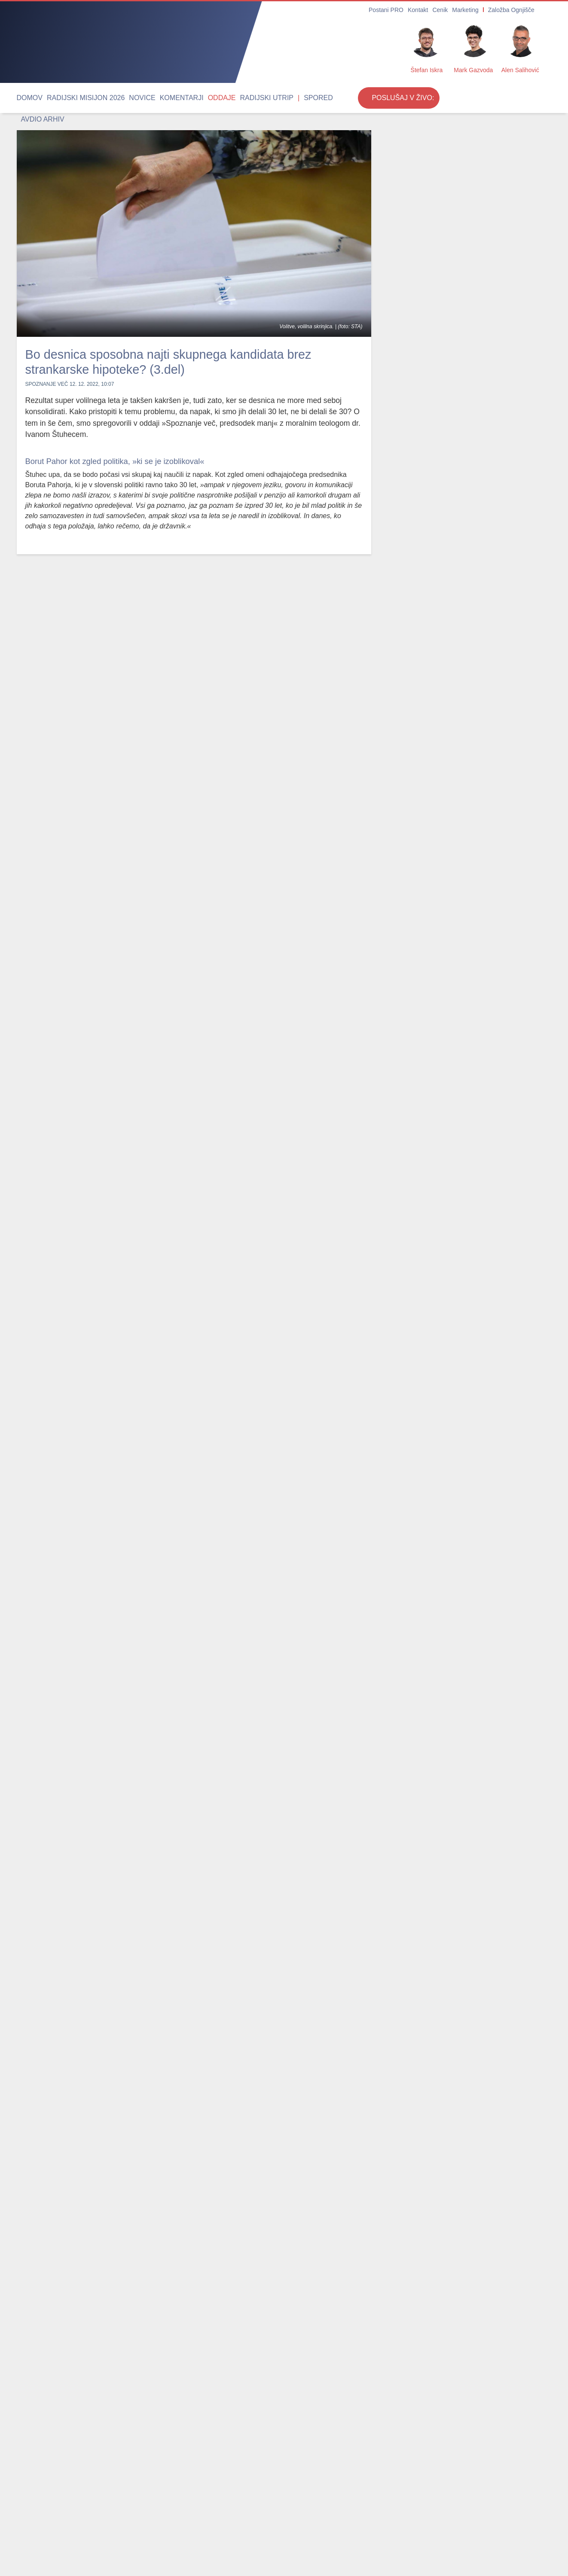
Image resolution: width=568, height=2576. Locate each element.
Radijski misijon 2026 (72, 98)
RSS (349, 2537)
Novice (118, 98)
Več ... (432, 2557)
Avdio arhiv (288, 98)
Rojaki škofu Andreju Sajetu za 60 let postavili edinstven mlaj (308, 2362)
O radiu (248, 2537)
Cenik (451, 10)
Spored (256, 98)
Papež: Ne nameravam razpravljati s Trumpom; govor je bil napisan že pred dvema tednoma (76, 2369)
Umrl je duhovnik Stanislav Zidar (189, 2355)
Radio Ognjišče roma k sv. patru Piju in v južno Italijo (440, 619)
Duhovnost (170, 2523)
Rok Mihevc (405, 222)
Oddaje (179, 98)
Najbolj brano (48, 2249)
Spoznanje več (46, 384)
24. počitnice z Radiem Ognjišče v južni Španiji (436, 777)
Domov (27, 98)
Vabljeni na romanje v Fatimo (429, 702)
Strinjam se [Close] (484, 2557)
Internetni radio (285, 2537)
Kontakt (431, 10)
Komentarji (148, 98)
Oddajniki (324, 2537)
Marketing (472, 10)
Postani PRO (404, 10)
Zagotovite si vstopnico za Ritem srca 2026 (435, 540)
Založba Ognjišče (512, 10)
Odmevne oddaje (114, 2249)
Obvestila (63, 2537)
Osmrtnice (31, 2537)
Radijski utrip (215, 98)
